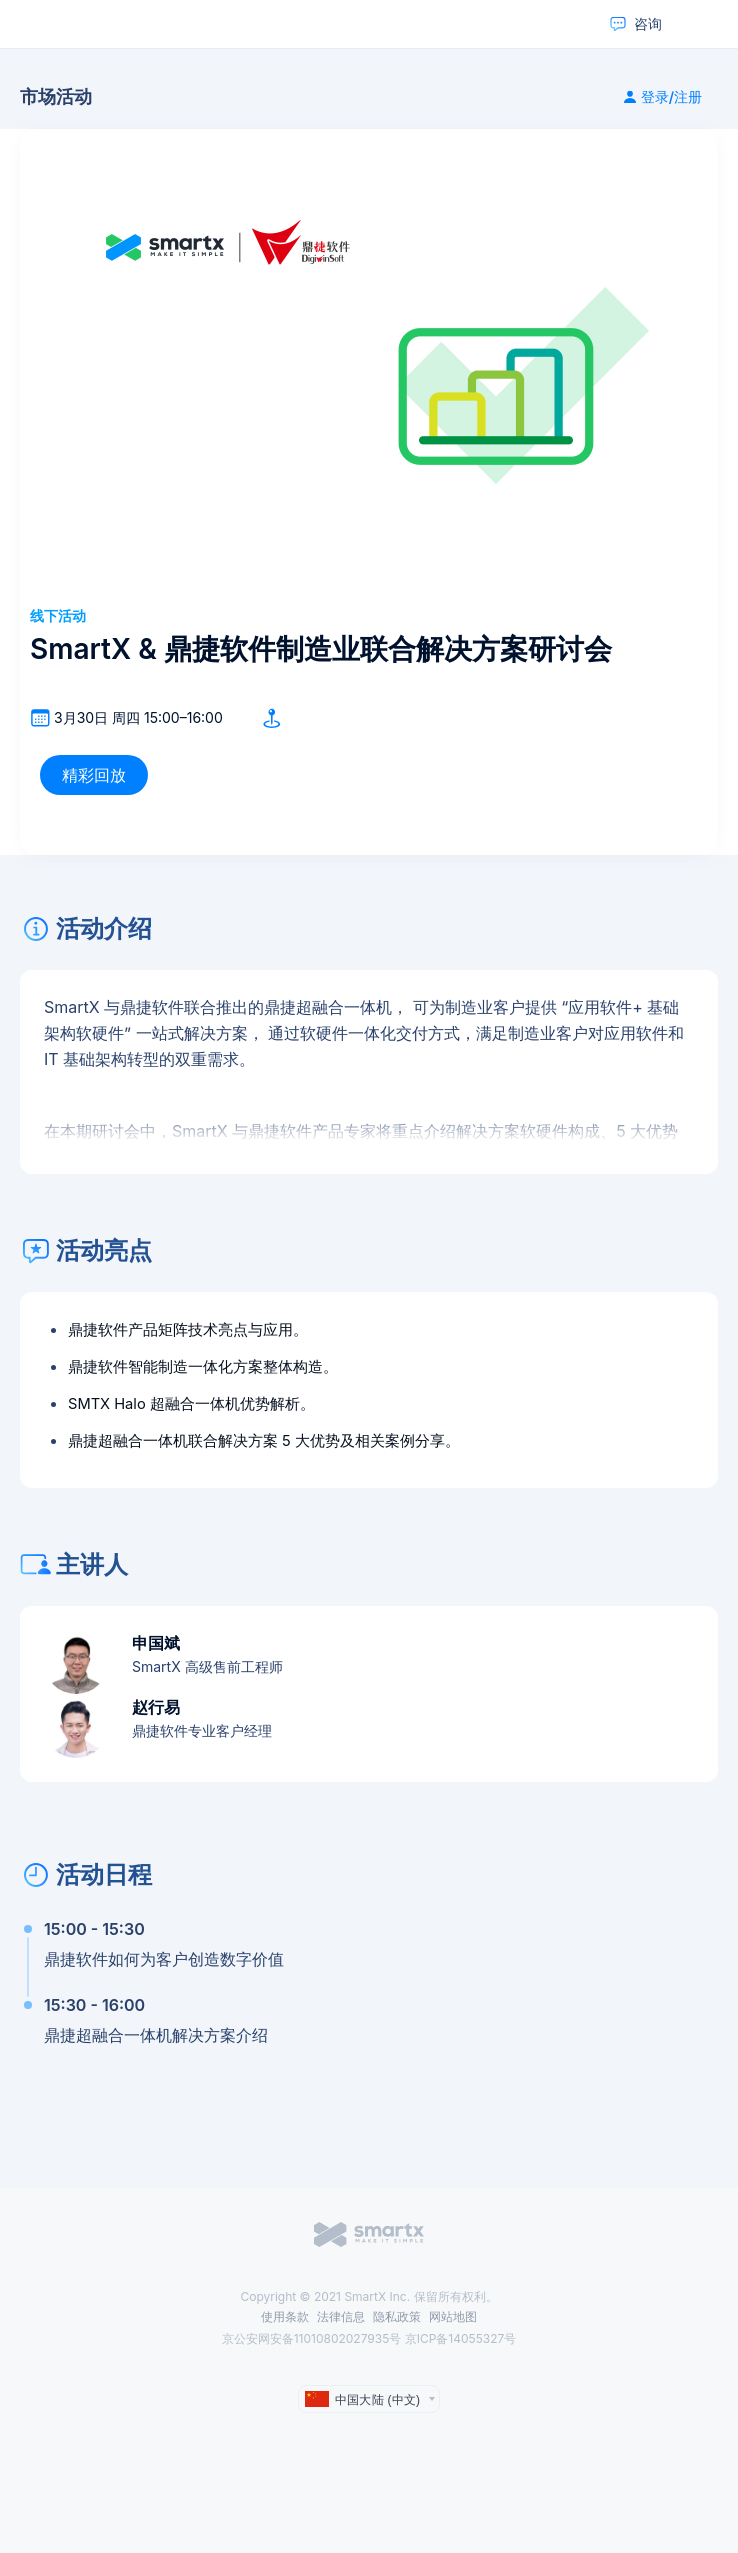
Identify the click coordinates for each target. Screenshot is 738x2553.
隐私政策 (397, 2316)
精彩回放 (94, 775)
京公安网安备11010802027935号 (313, 2338)
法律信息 (341, 2316)
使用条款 (285, 2316)
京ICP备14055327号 (461, 2338)
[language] (369, 2399)
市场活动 (56, 97)
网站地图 (453, 2316)
